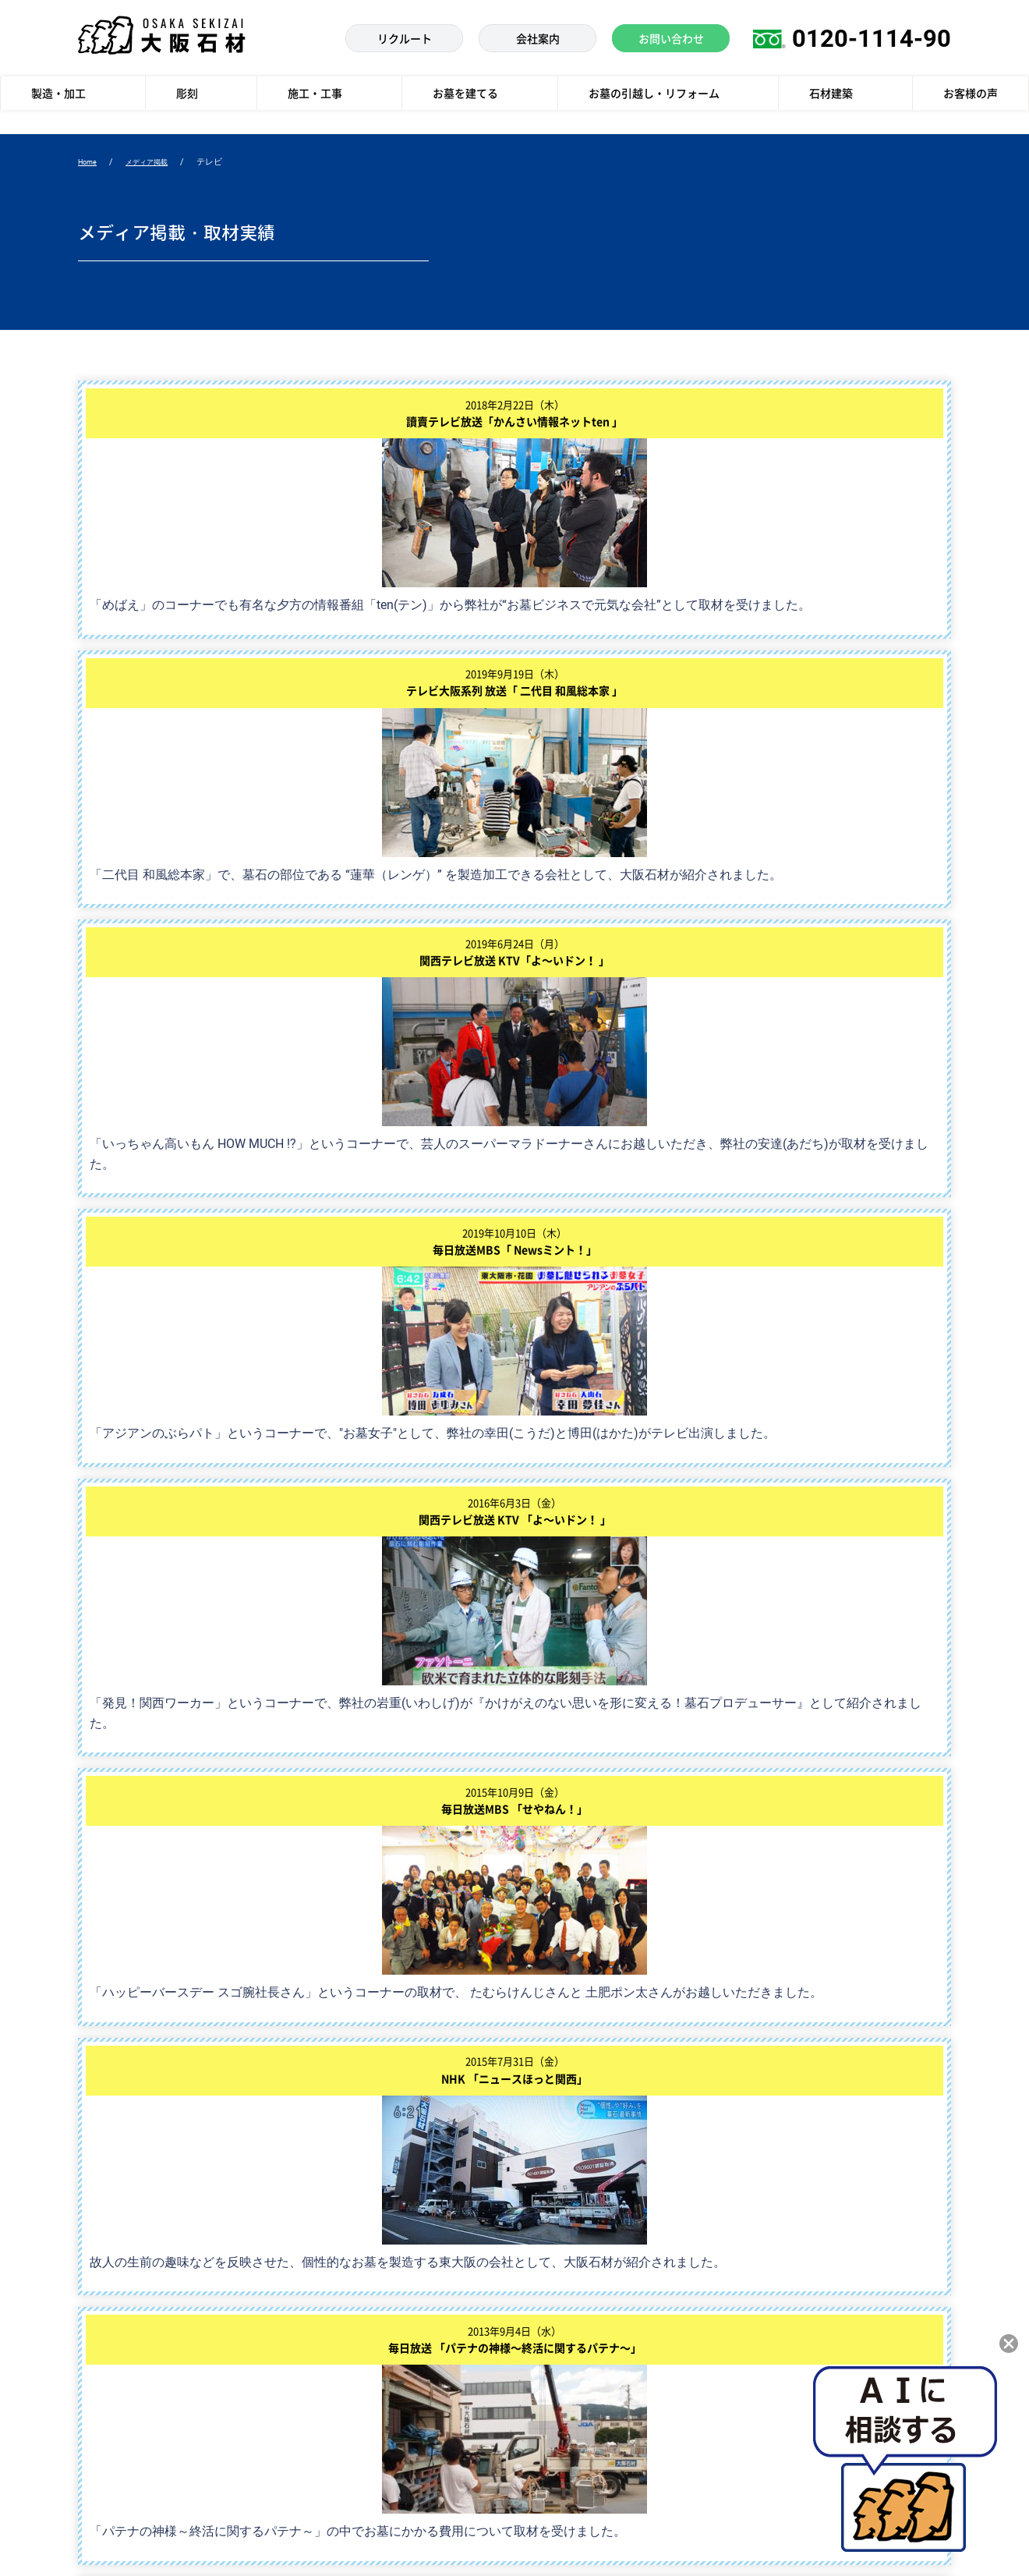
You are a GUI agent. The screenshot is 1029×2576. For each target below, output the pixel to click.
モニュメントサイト (578, 2434)
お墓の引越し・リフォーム (362, 2370)
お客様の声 (103, 2402)
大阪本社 (776, 2243)
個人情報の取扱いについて (483, 2536)
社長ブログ (558, 2402)
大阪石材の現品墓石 (346, 2275)
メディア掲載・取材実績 (589, 2243)
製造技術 (98, 2243)
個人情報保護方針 (193, 2536)
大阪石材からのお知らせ (589, 2338)
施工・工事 (103, 2338)
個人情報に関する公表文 (329, 2536)
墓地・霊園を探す (341, 2402)
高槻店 (771, 2275)
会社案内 (553, 2275)
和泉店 (771, 2307)
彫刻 (88, 2307)
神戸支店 (893, 2243)
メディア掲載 (156, 163)
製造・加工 (103, 2275)
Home (89, 163)
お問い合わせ (563, 2307)
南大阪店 (893, 2275)
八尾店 (888, 2307)
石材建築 (98, 2370)
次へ (577, 1463)
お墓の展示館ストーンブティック (801, 2347)
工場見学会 (326, 2307)
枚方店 (888, 2338)
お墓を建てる (331, 2243)
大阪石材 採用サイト (580, 2370)
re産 (310, 2338)
